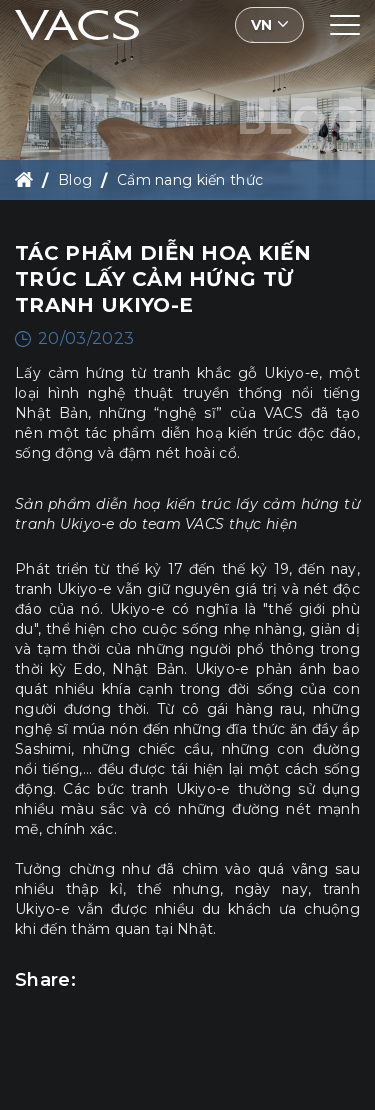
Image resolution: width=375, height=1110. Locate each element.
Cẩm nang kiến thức (190, 180)
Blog (75, 180)
